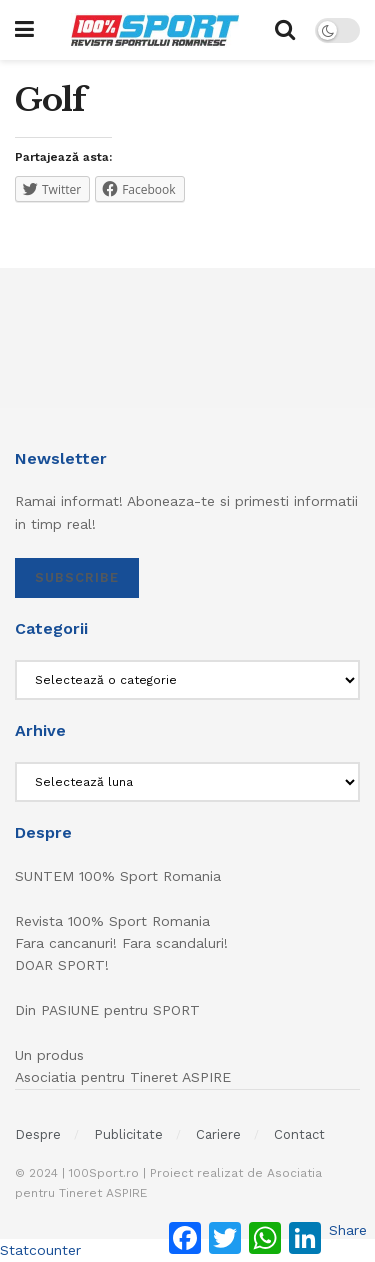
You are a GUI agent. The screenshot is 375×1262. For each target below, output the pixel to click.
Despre (38, 1134)
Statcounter (40, 1250)
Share (348, 1230)
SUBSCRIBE (77, 577)
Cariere (218, 1134)
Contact (299, 1134)
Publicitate (128, 1134)
